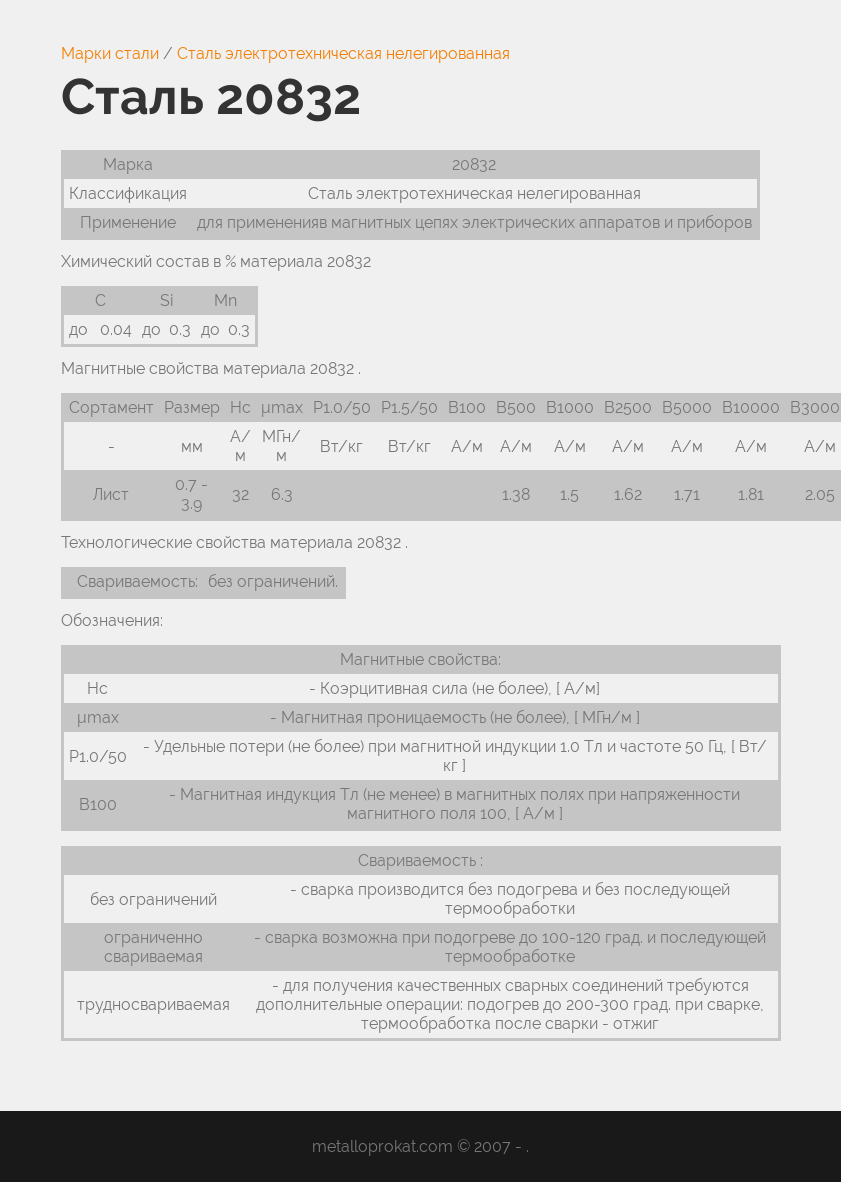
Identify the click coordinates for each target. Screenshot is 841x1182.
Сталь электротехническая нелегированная (343, 53)
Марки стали (110, 53)
